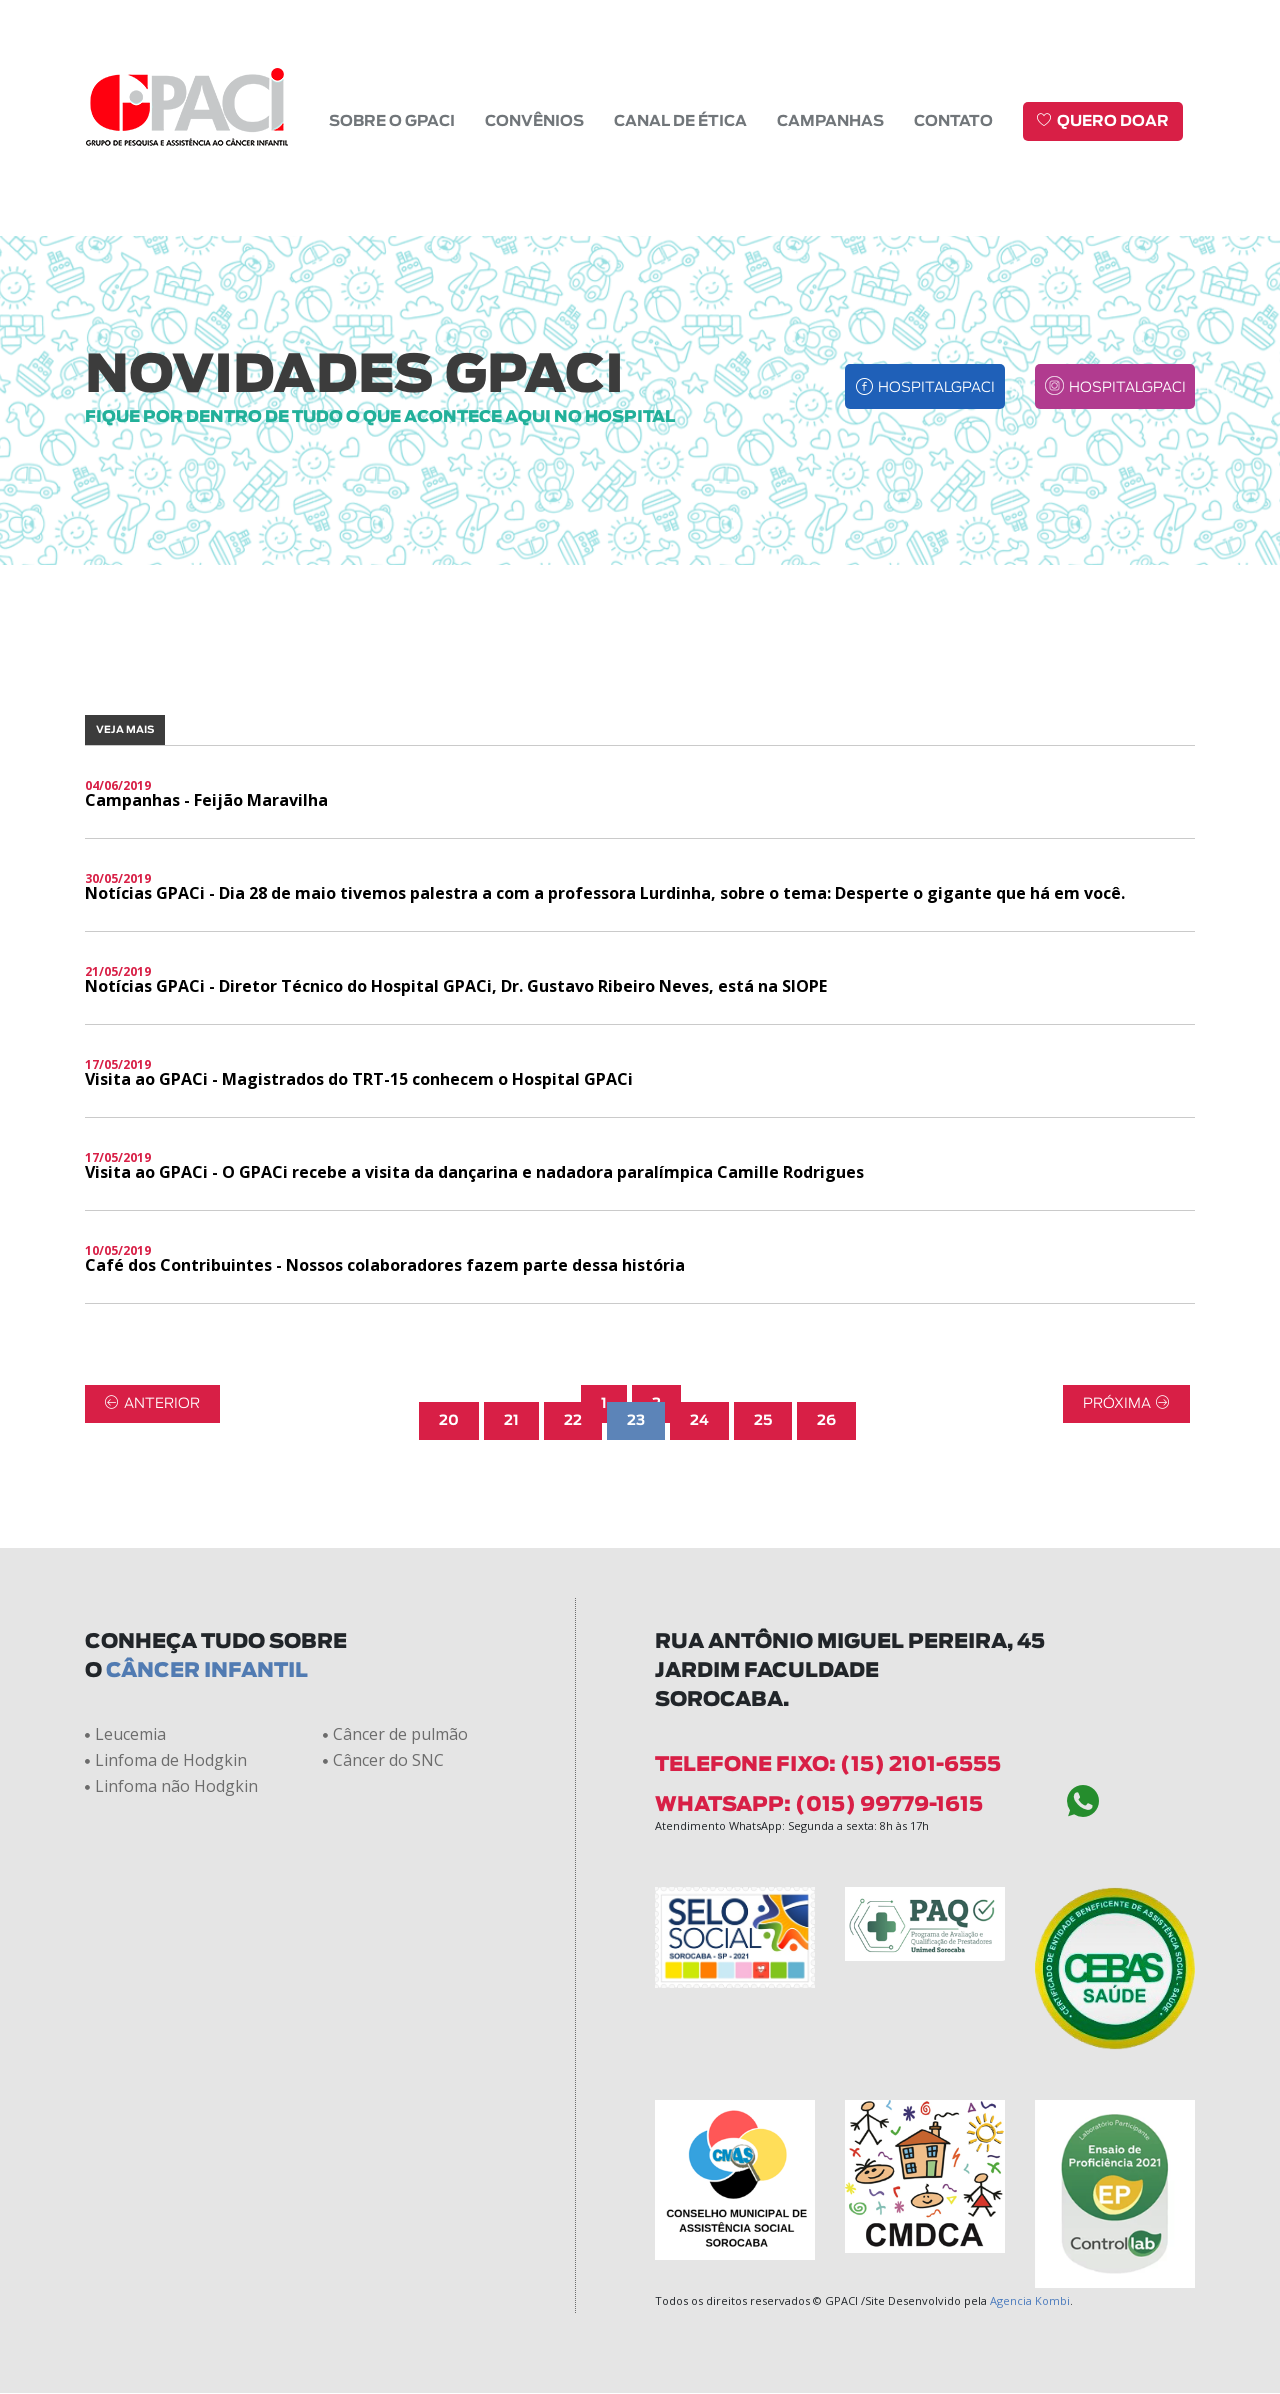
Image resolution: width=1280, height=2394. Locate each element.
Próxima (1126, 1309)
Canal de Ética (680, 119)
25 (763, 1327)
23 (636, 1327)
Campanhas (830, 119)
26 (826, 1327)
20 (449, 1327)
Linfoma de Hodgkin (166, 1666)
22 (573, 1327)
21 (511, 1327)
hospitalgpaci (925, 292)
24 (699, 1327)
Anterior (152, 1309)
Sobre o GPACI (392, 119)
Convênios (534, 119)
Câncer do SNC (383, 1666)
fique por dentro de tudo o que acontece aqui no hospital (380, 323)
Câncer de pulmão (395, 1640)
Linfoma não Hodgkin (171, 1692)
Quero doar (1103, 118)
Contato (953, 119)
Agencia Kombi (1030, 2206)
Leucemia (125, 1640)
